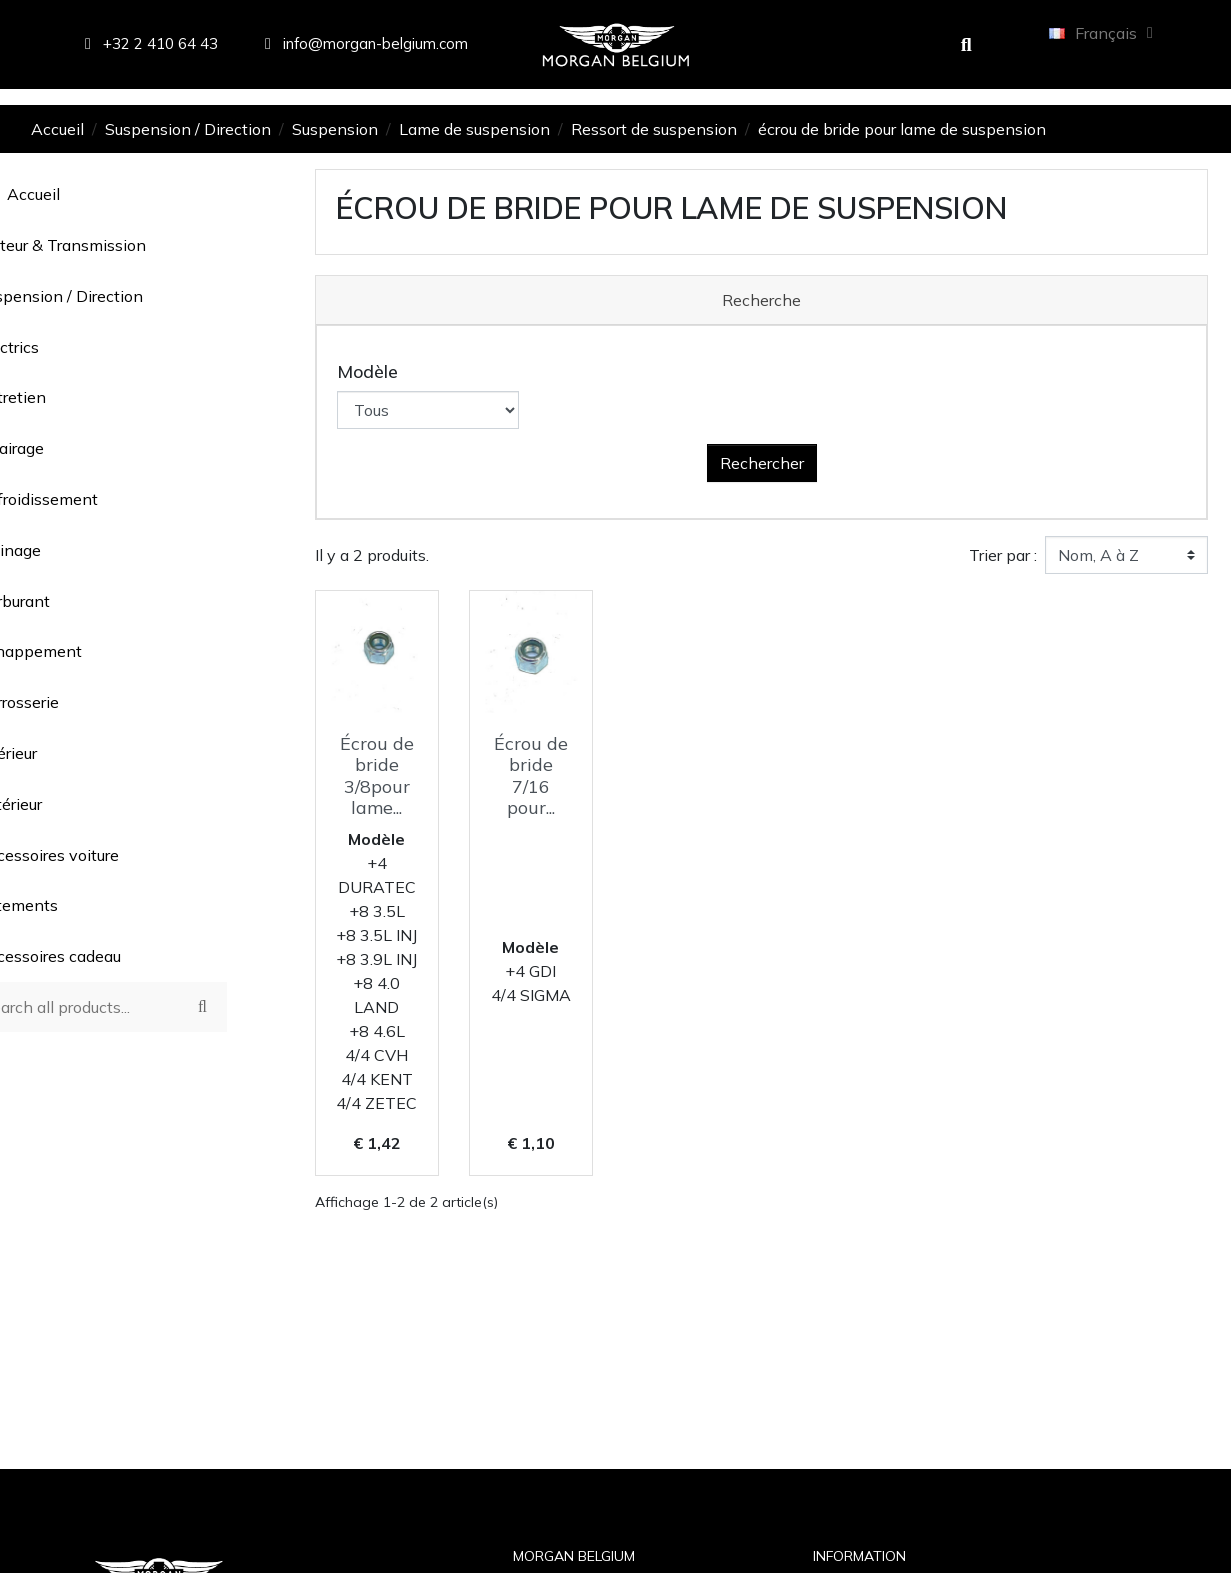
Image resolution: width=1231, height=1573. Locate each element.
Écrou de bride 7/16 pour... (531, 776)
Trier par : (1003, 555)
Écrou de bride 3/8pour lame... (377, 776)
